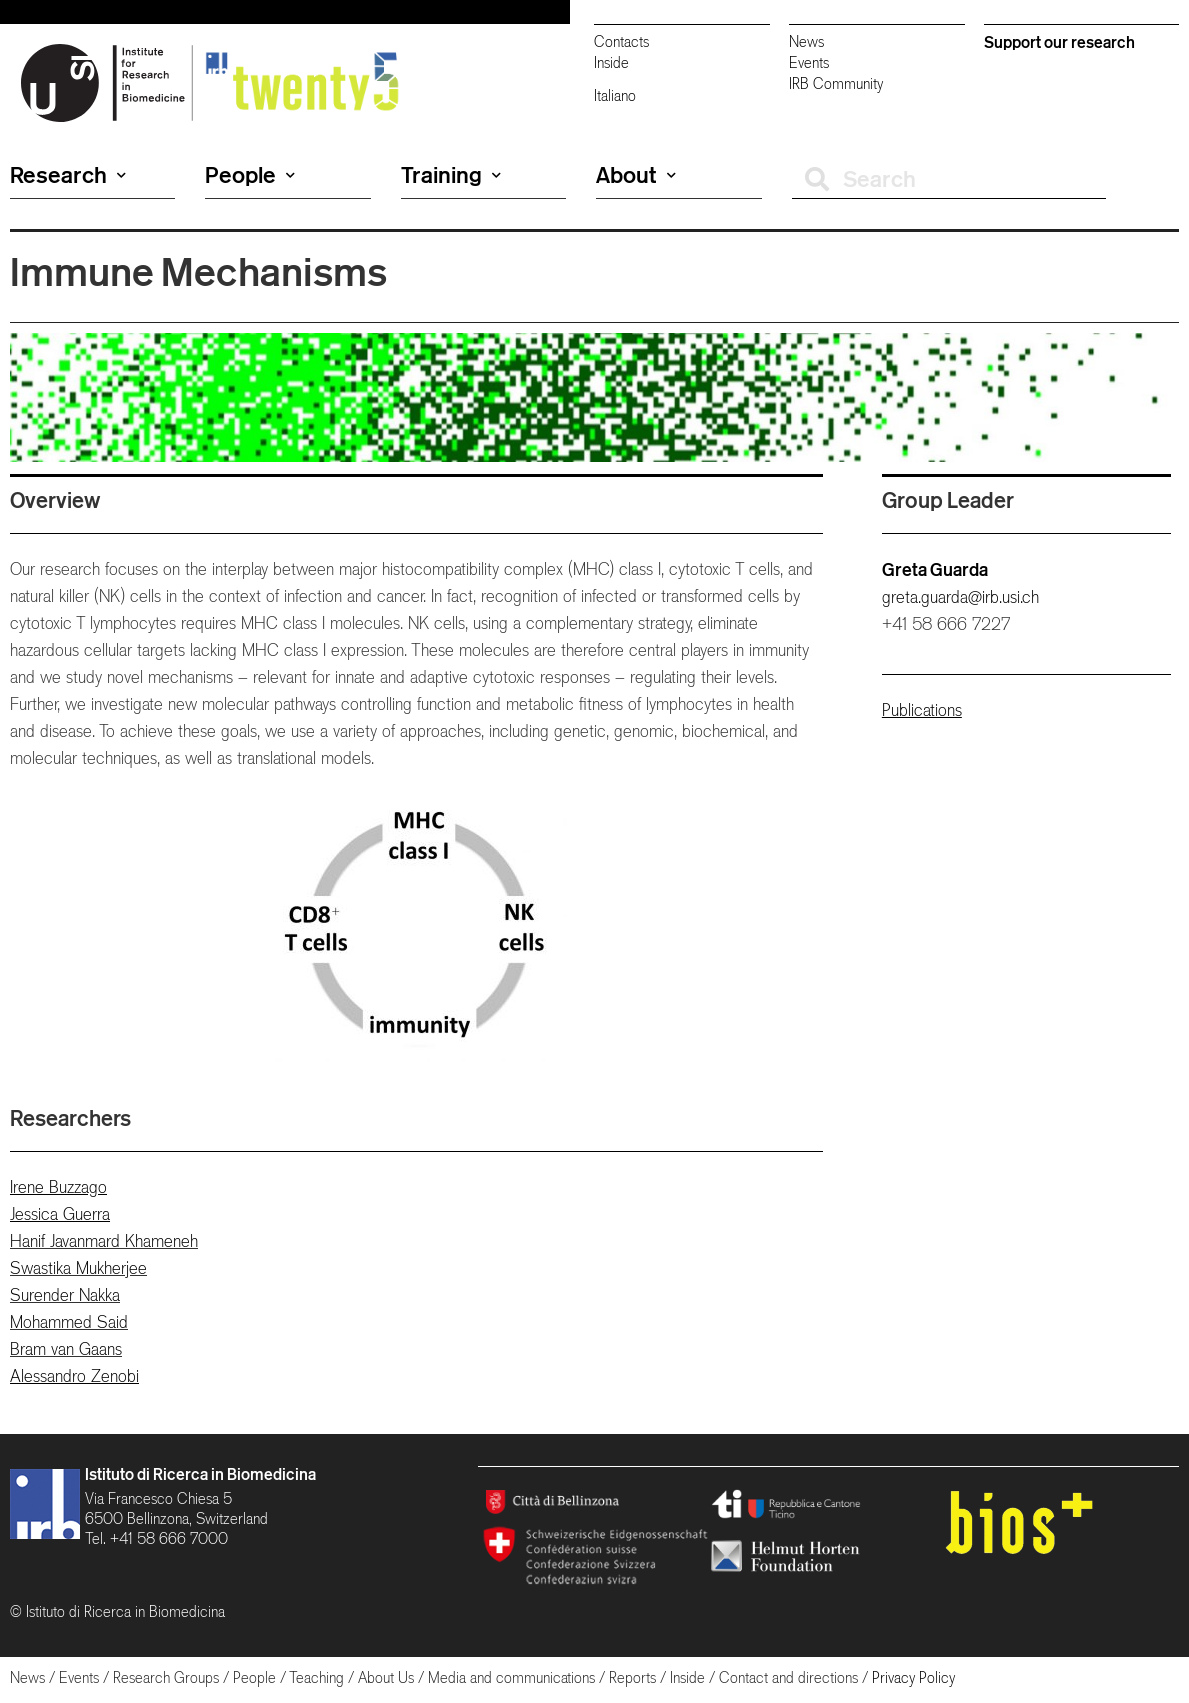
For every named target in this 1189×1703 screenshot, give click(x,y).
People (250, 175)
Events (809, 62)
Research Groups (166, 1677)
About (636, 175)
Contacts (621, 41)
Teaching (316, 1677)
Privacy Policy (913, 1677)
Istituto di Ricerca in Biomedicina (200, 1474)
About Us (386, 1677)
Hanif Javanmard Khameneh (104, 1241)
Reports (632, 1677)
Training (451, 175)
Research (68, 175)
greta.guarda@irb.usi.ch (960, 597)
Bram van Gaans (66, 1349)
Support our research (1059, 42)
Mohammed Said (69, 1322)
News (806, 41)
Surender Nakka (65, 1295)
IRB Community (836, 83)
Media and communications (511, 1677)
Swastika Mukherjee (78, 1268)
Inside (611, 62)
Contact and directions (788, 1677)
